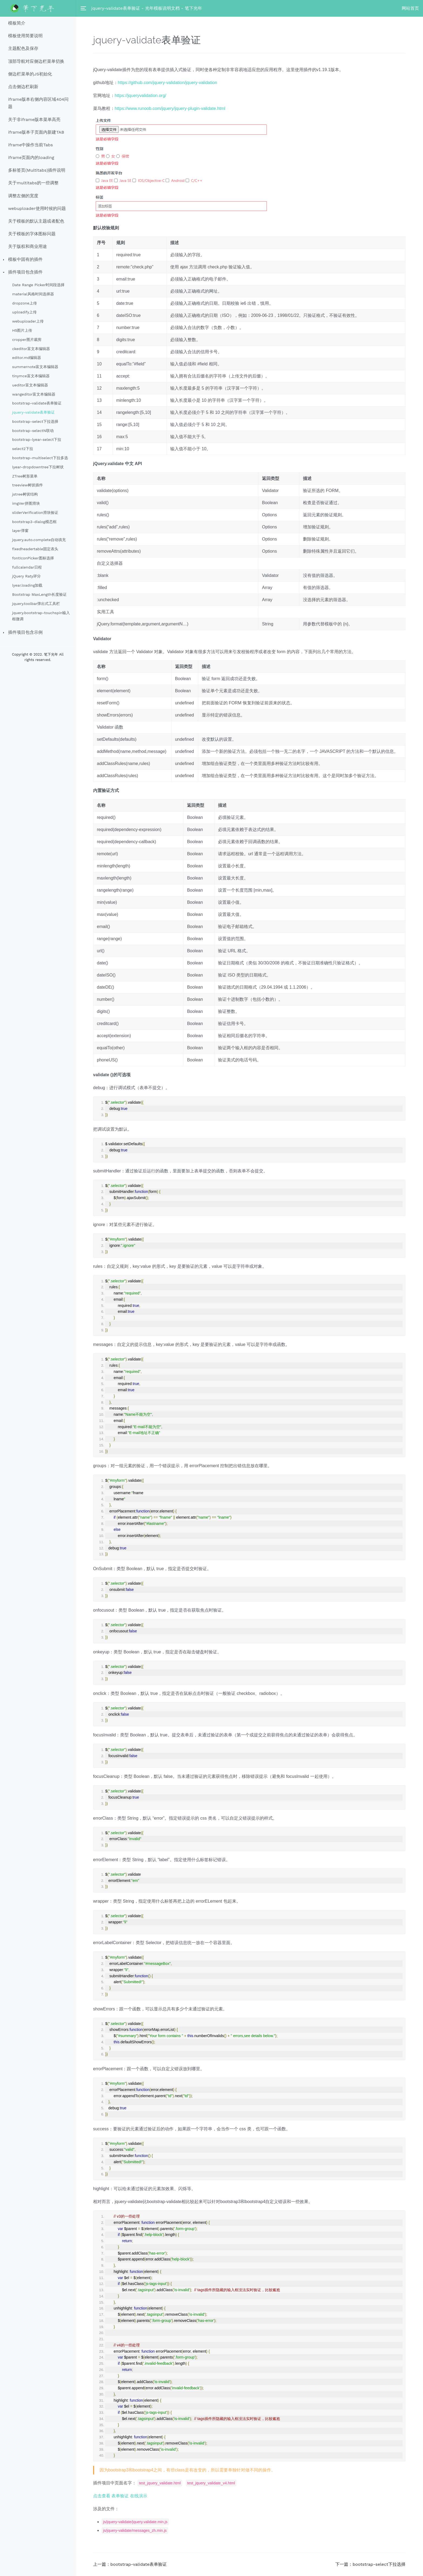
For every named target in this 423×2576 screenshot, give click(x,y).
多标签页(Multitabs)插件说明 (36, 170)
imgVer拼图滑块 (26, 503)
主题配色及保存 (23, 48)
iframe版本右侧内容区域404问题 (38, 103)
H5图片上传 (22, 330)
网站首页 (410, 8)
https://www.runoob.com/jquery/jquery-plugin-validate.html (170, 108)
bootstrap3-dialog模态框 (34, 522)
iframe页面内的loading (31, 157)
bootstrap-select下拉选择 (35, 421)
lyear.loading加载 (27, 585)
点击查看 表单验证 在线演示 (120, 2496)
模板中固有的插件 (25, 259)
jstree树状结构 (25, 494)
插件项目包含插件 (25, 272)
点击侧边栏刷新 (23, 86)
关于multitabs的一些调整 (33, 182)
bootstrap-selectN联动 (33, 430)
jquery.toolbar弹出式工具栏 (36, 603)
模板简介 (16, 23)
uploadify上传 (24, 312)
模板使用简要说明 (25, 35)
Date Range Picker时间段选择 (38, 285)
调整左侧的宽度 (23, 195)
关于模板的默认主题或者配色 (36, 221)
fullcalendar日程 (27, 567)
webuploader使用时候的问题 (37, 208)
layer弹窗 (20, 530)
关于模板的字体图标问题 (32, 233)
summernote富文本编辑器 (35, 367)
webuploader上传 (28, 321)
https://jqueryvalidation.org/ (140, 95)
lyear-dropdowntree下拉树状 (38, 467)
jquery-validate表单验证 (33, 412)
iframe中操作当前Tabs (30, 144)
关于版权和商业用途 (27, 246)
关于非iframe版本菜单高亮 (34, 119)
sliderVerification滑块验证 (35, 512)
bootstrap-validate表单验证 (37, 403)
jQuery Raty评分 (26, 576)
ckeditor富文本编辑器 (31, 349)
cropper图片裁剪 (27, 339)
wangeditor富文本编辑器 (33, 394)
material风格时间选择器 (33, 294)
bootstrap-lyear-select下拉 (36, 439)
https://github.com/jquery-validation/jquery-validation (167, 82)
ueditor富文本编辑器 (30, 385)
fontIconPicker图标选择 (33, 558)
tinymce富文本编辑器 (31, 376)
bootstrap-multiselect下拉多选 (40, 458)
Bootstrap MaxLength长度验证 (39, 594)
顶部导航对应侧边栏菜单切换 (36, 61)
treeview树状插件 (27, 485)
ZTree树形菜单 (24, 476)
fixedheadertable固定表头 (35, 549)
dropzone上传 (24, 303)
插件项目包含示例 (25, 632)
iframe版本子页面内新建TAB (36, 132)
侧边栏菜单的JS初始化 (30, 74)
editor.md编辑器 (26, 357)
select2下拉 (22, 448)
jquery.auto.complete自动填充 (39, 540)
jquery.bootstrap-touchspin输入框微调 (41, 616)
